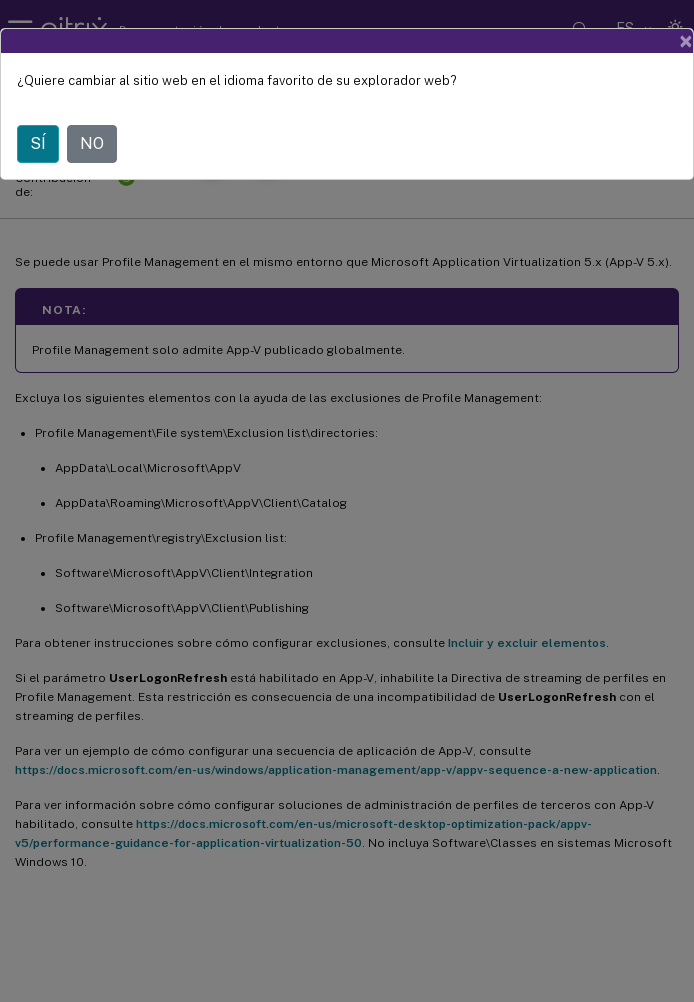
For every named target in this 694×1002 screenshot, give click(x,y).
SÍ (38, 143)
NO (92, 143)
